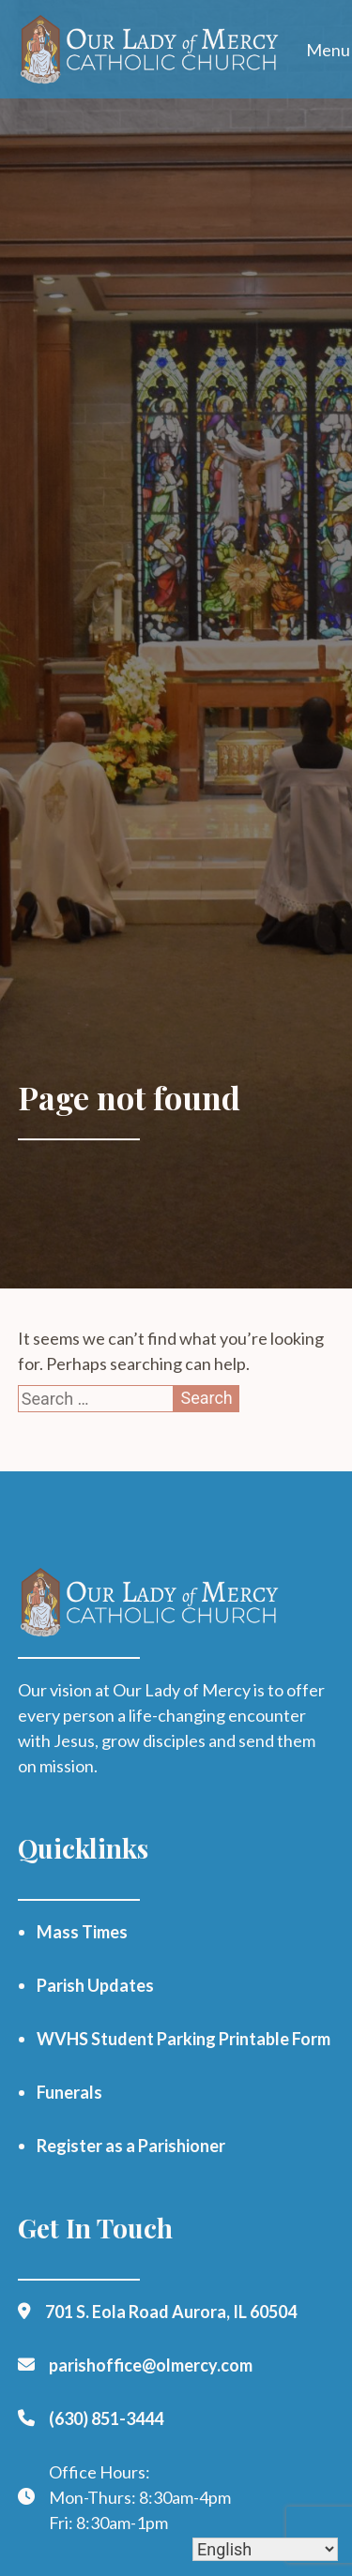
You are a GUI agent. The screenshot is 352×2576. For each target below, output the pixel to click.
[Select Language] (265, 2549)
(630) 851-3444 (106, 2418)
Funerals (69, 2092)
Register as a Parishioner (131, 2145)
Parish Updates (95, 1985)
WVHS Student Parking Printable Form (183, 2038)
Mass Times (82, 1931)
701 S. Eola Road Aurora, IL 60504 (171, 2311)
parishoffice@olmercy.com (151, 2365)
